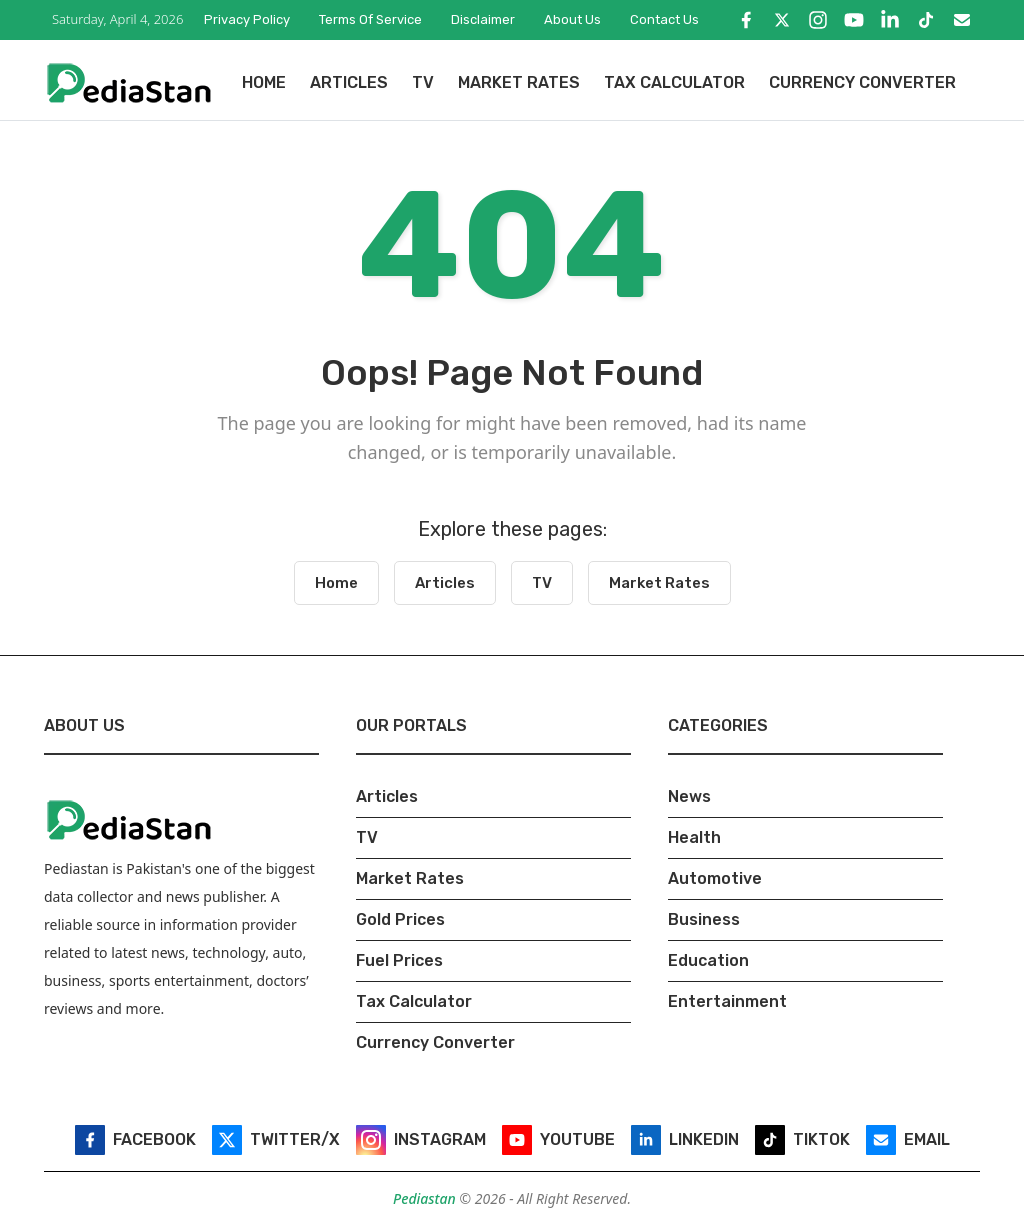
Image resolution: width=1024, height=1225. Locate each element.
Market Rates (519, 82)
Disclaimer (483, 19)
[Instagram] (818, 20)
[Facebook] (746, 20)
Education (708, 960)
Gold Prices (400, 919)
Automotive (715, 878)
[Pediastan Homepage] (129, 81)
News (689, 796)
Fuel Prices (399, 960)
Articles (349, 82)
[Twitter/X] (782, 20)
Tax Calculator (674, 82)
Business (704, 919)
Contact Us (664, 19)
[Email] (962, 20)
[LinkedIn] (890, 20)
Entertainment (727, 1001)
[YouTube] (854, 20)
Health (694, 837)
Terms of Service (370, 19)
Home (264, 82)
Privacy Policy (247, 19)
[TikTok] (926, 20)
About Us (572, 19)
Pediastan (426, 1198)
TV (423, 82)
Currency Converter (862, 82)
